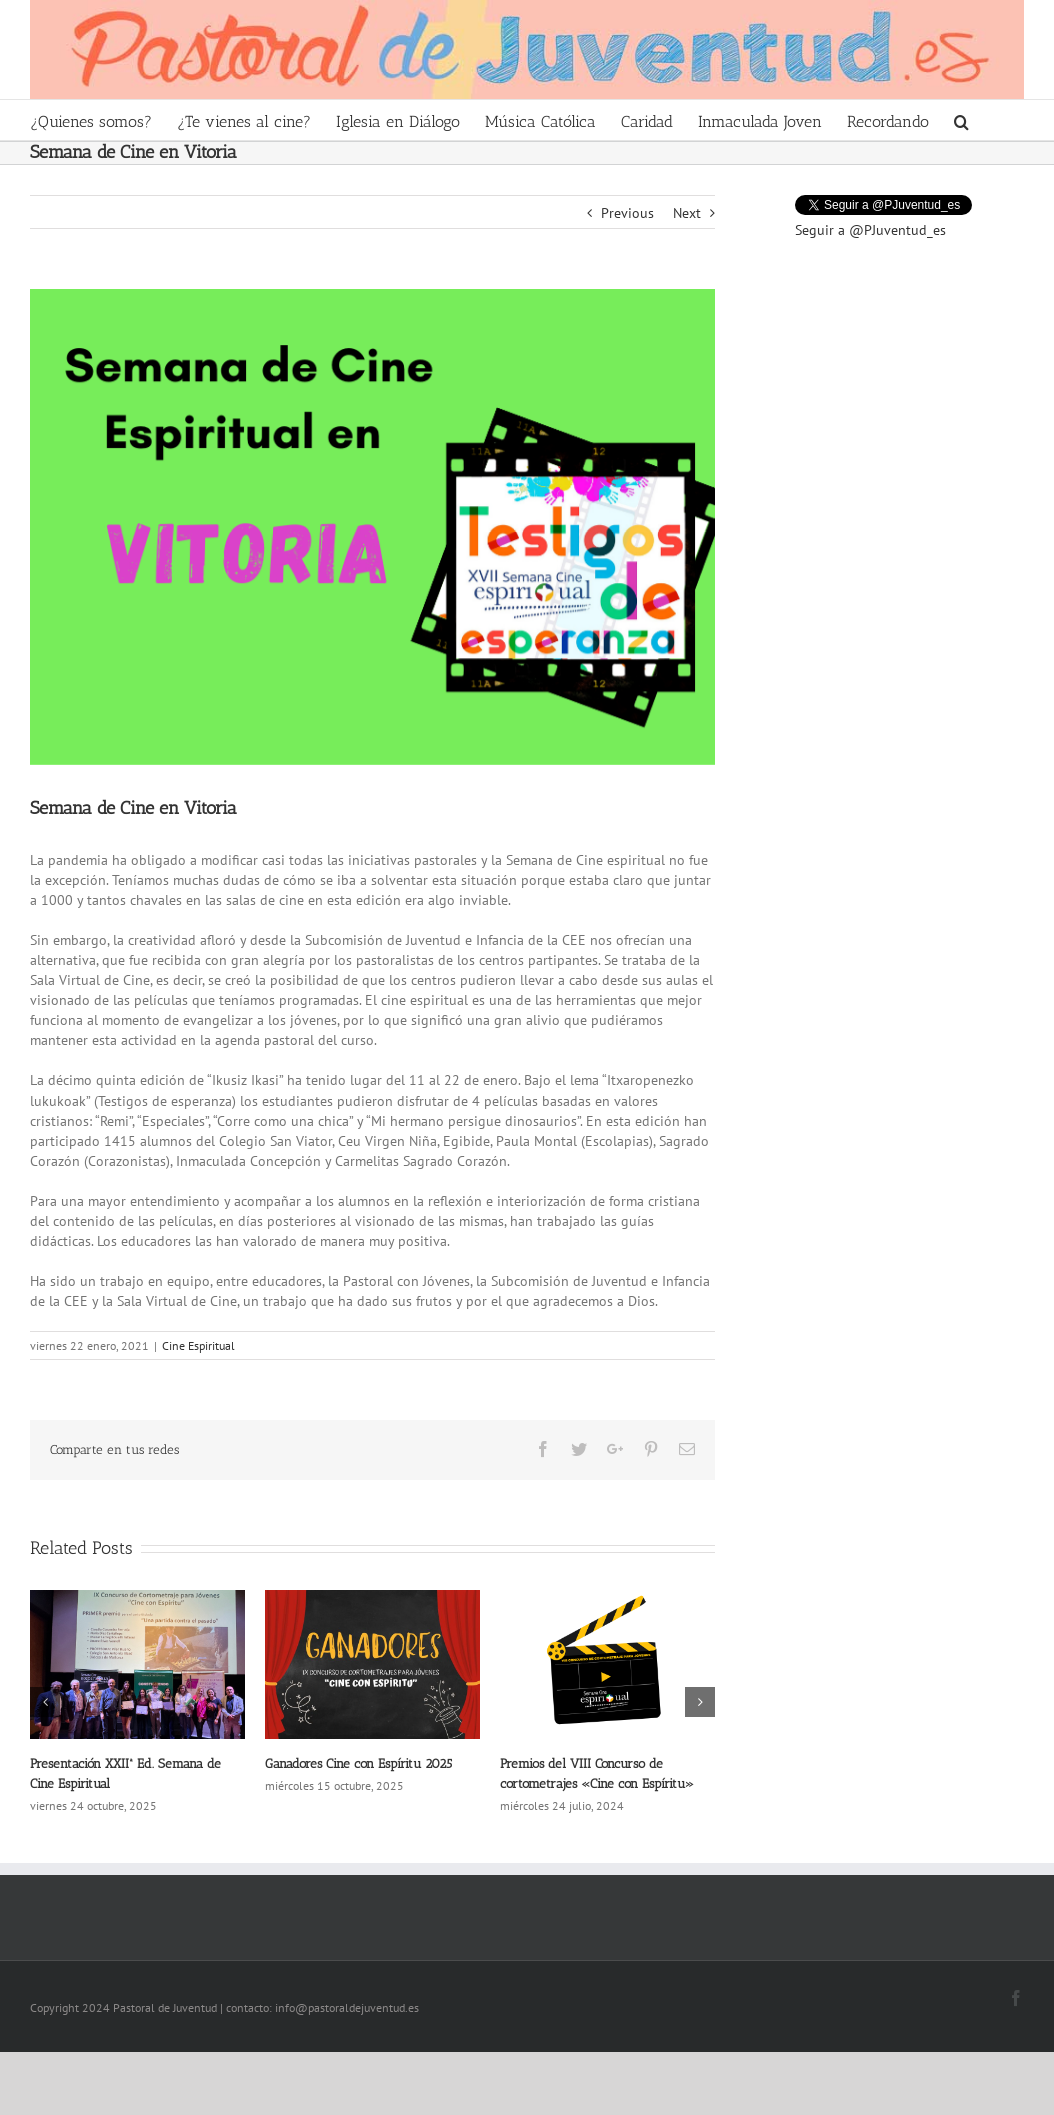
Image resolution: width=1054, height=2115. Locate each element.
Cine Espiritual (198, 1345)
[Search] (962, 120)
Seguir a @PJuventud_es (870, 230)
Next (687, 213)
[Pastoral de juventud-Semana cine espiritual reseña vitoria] (372, 527)
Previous (627, 213)
